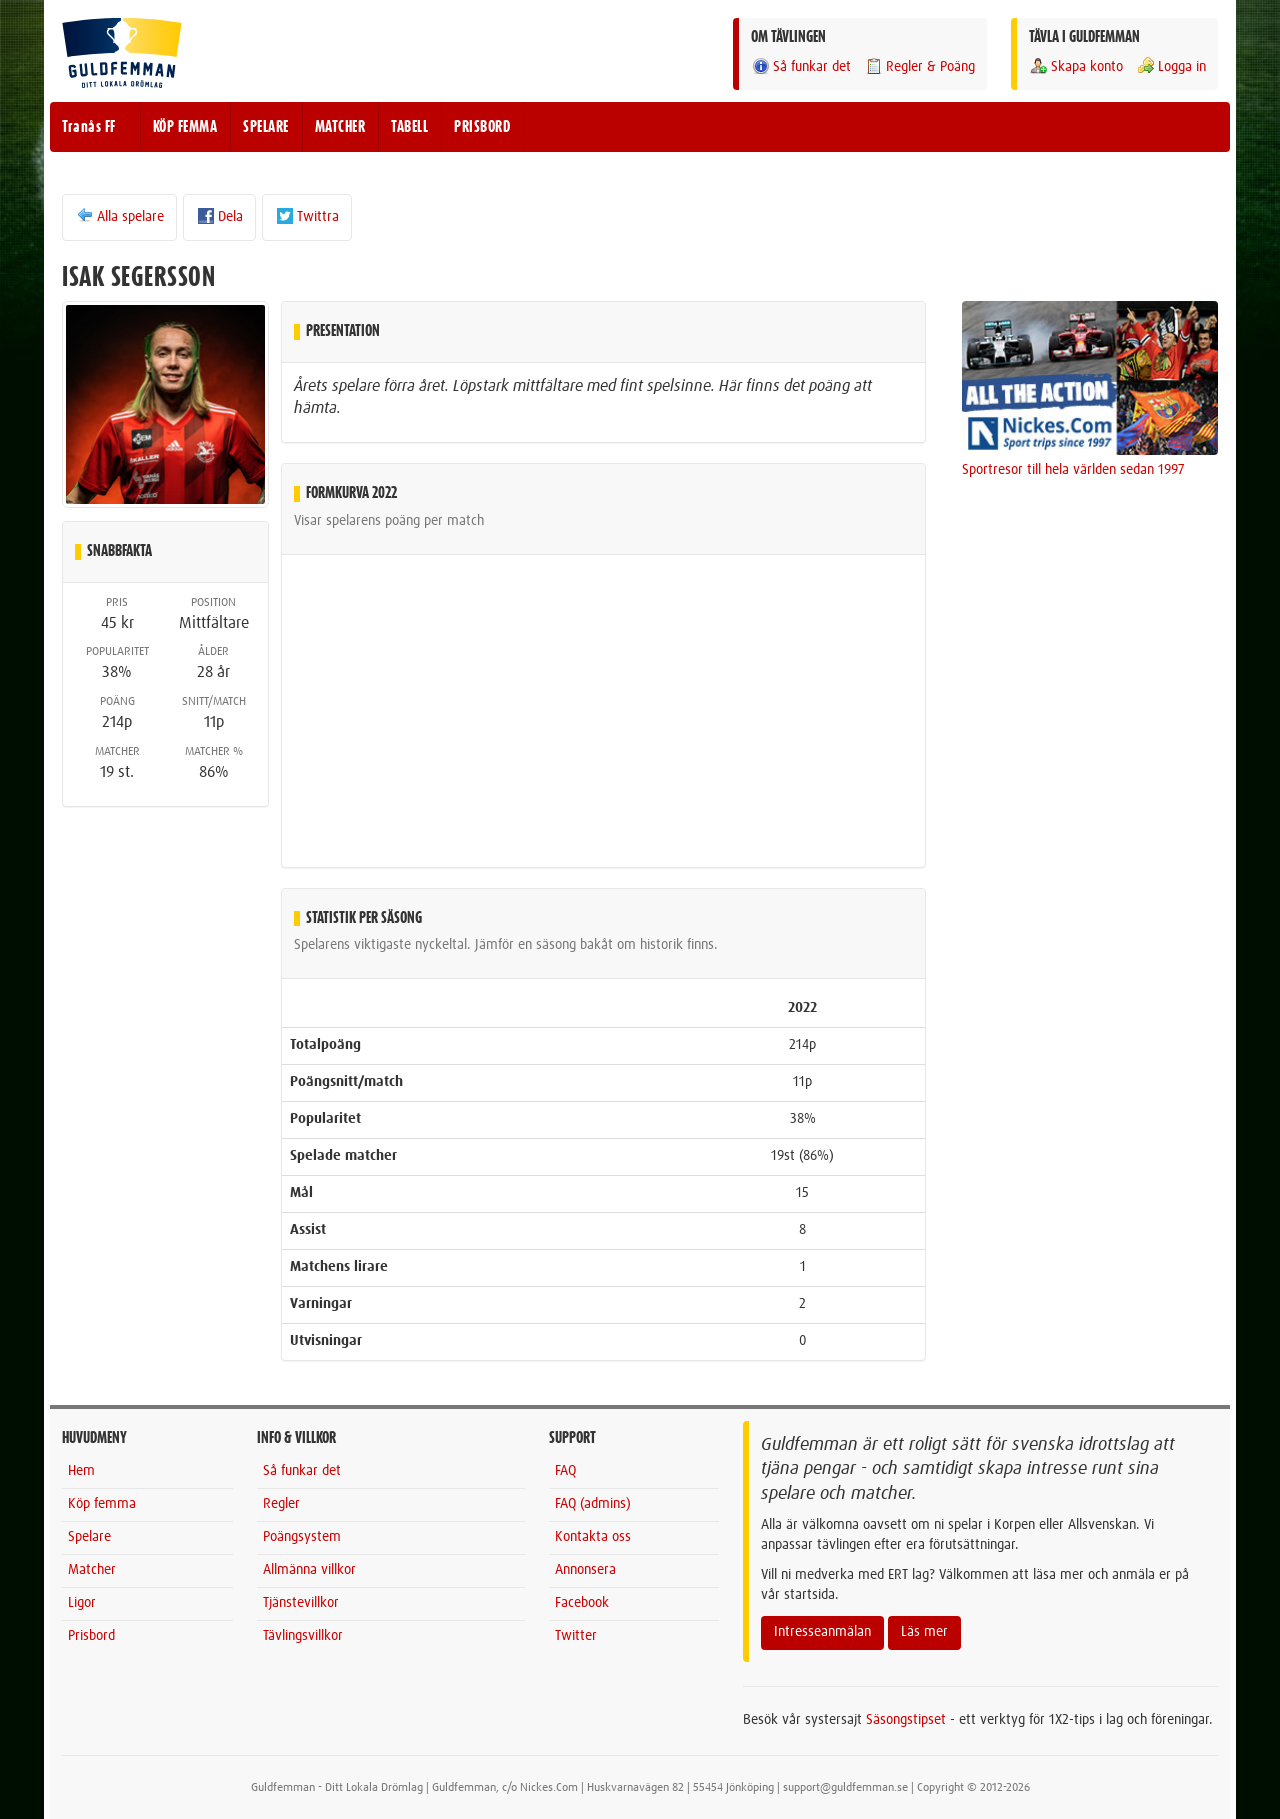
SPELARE (266, 127)
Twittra (307, 216)
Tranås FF (89, 127)
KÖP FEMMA (185, 127)
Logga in (1171, 66)
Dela (219, 216)
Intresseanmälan (822, 1632)
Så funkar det (801, 66)
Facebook (582, 1603)
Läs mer (924, 1632)
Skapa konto (1076, 66)
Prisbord (91, 1636)
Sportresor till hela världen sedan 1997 (1073, 470)
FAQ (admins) (593, 1504)
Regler (281, 1504)
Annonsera (585, 1570)
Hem (81, 1471)
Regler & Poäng (919, 66)
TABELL (409, 127)
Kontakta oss (593, 1537)
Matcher (92, 1570)
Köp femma (102, 1504)
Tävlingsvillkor (303, 1636)
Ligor (82, 1603)
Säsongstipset (906, 1720)
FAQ (565, 1471)
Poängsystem (302, 1537)
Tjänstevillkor (301, 1603)
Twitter (576, 1636)
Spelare (89, 1537)
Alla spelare (119, 216)
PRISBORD (482, 127)
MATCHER (340, 127)
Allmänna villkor (309, 1570)
